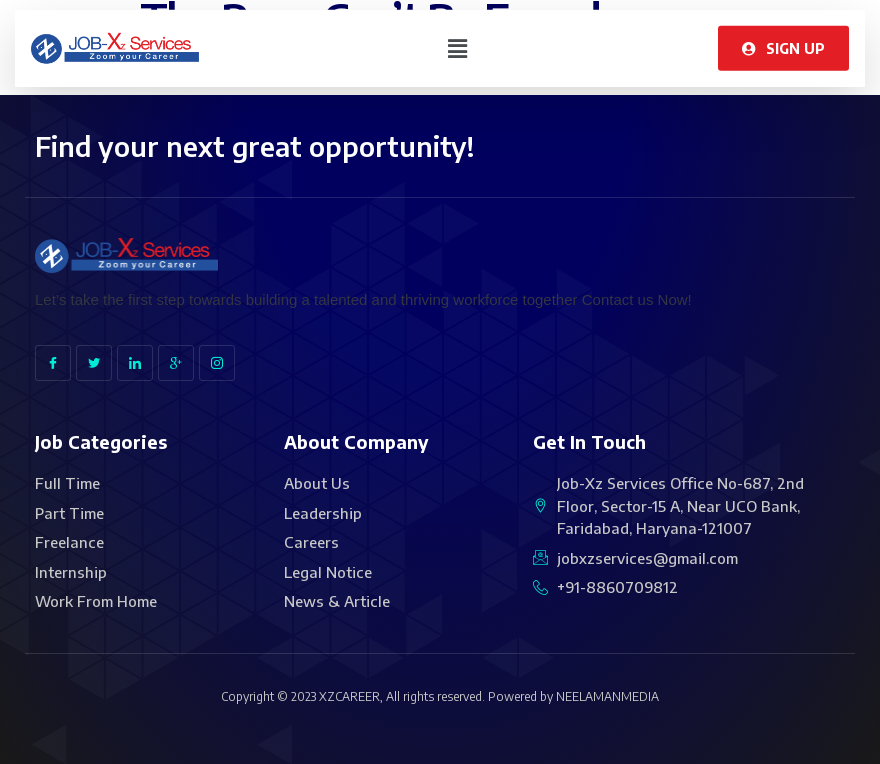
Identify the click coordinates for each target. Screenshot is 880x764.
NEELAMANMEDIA (607, 696)
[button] (457, 43)
